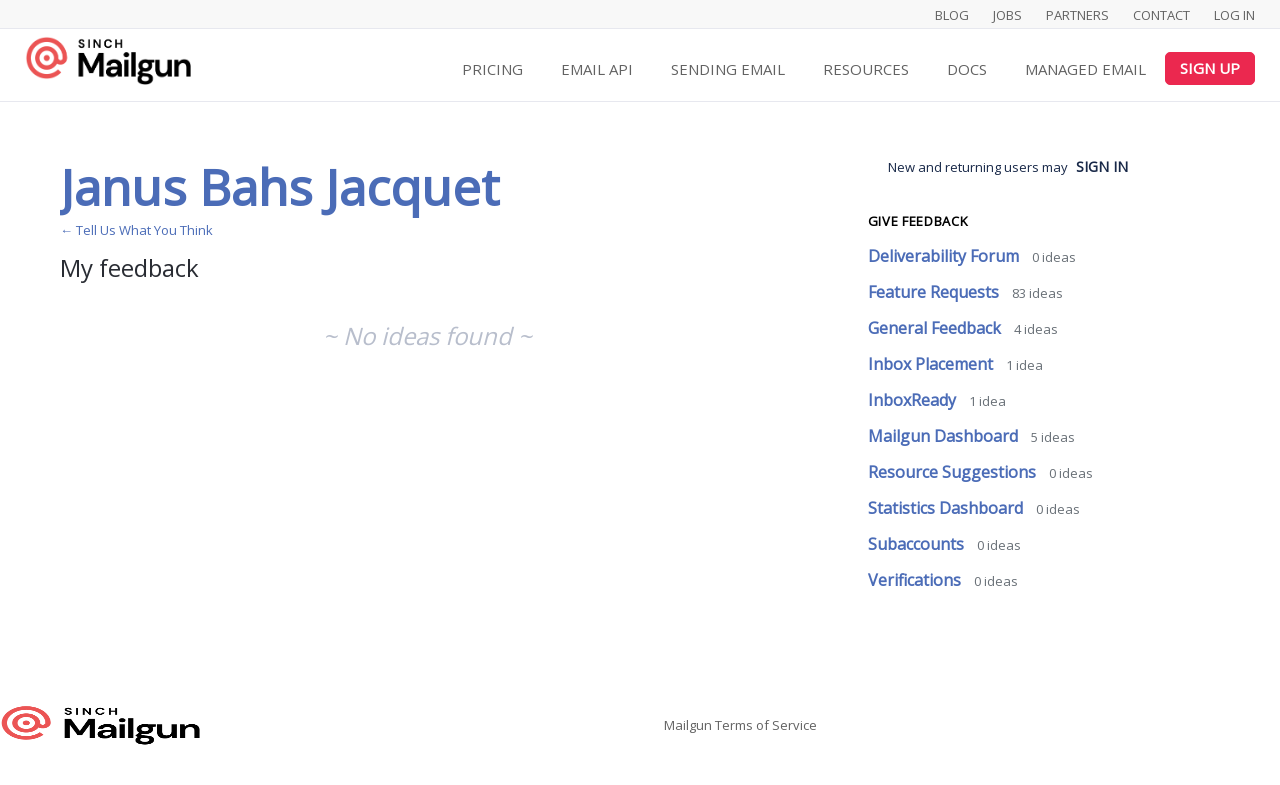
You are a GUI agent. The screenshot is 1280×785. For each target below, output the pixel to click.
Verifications (916, 580)
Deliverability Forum (945, 256)
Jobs (1007, 15)
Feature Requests (935, 292)
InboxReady (914, 400)
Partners (1077, 15)
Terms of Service (766, 725)
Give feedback (918, 221)
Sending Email (728, 69)
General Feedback (936, 328)
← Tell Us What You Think (136, 230)
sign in (1102, 166)
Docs (967, 69)
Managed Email (1085, 69)
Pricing (492, 69)
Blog (952, 15)
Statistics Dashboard (947, 508)
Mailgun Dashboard (945, 436)
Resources (866, 69)
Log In (1234, 15)
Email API (597, 69)
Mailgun (688, 725)
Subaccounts (918, 544)
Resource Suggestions (954, 472)
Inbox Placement (932, 364)
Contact (1161, 15)
